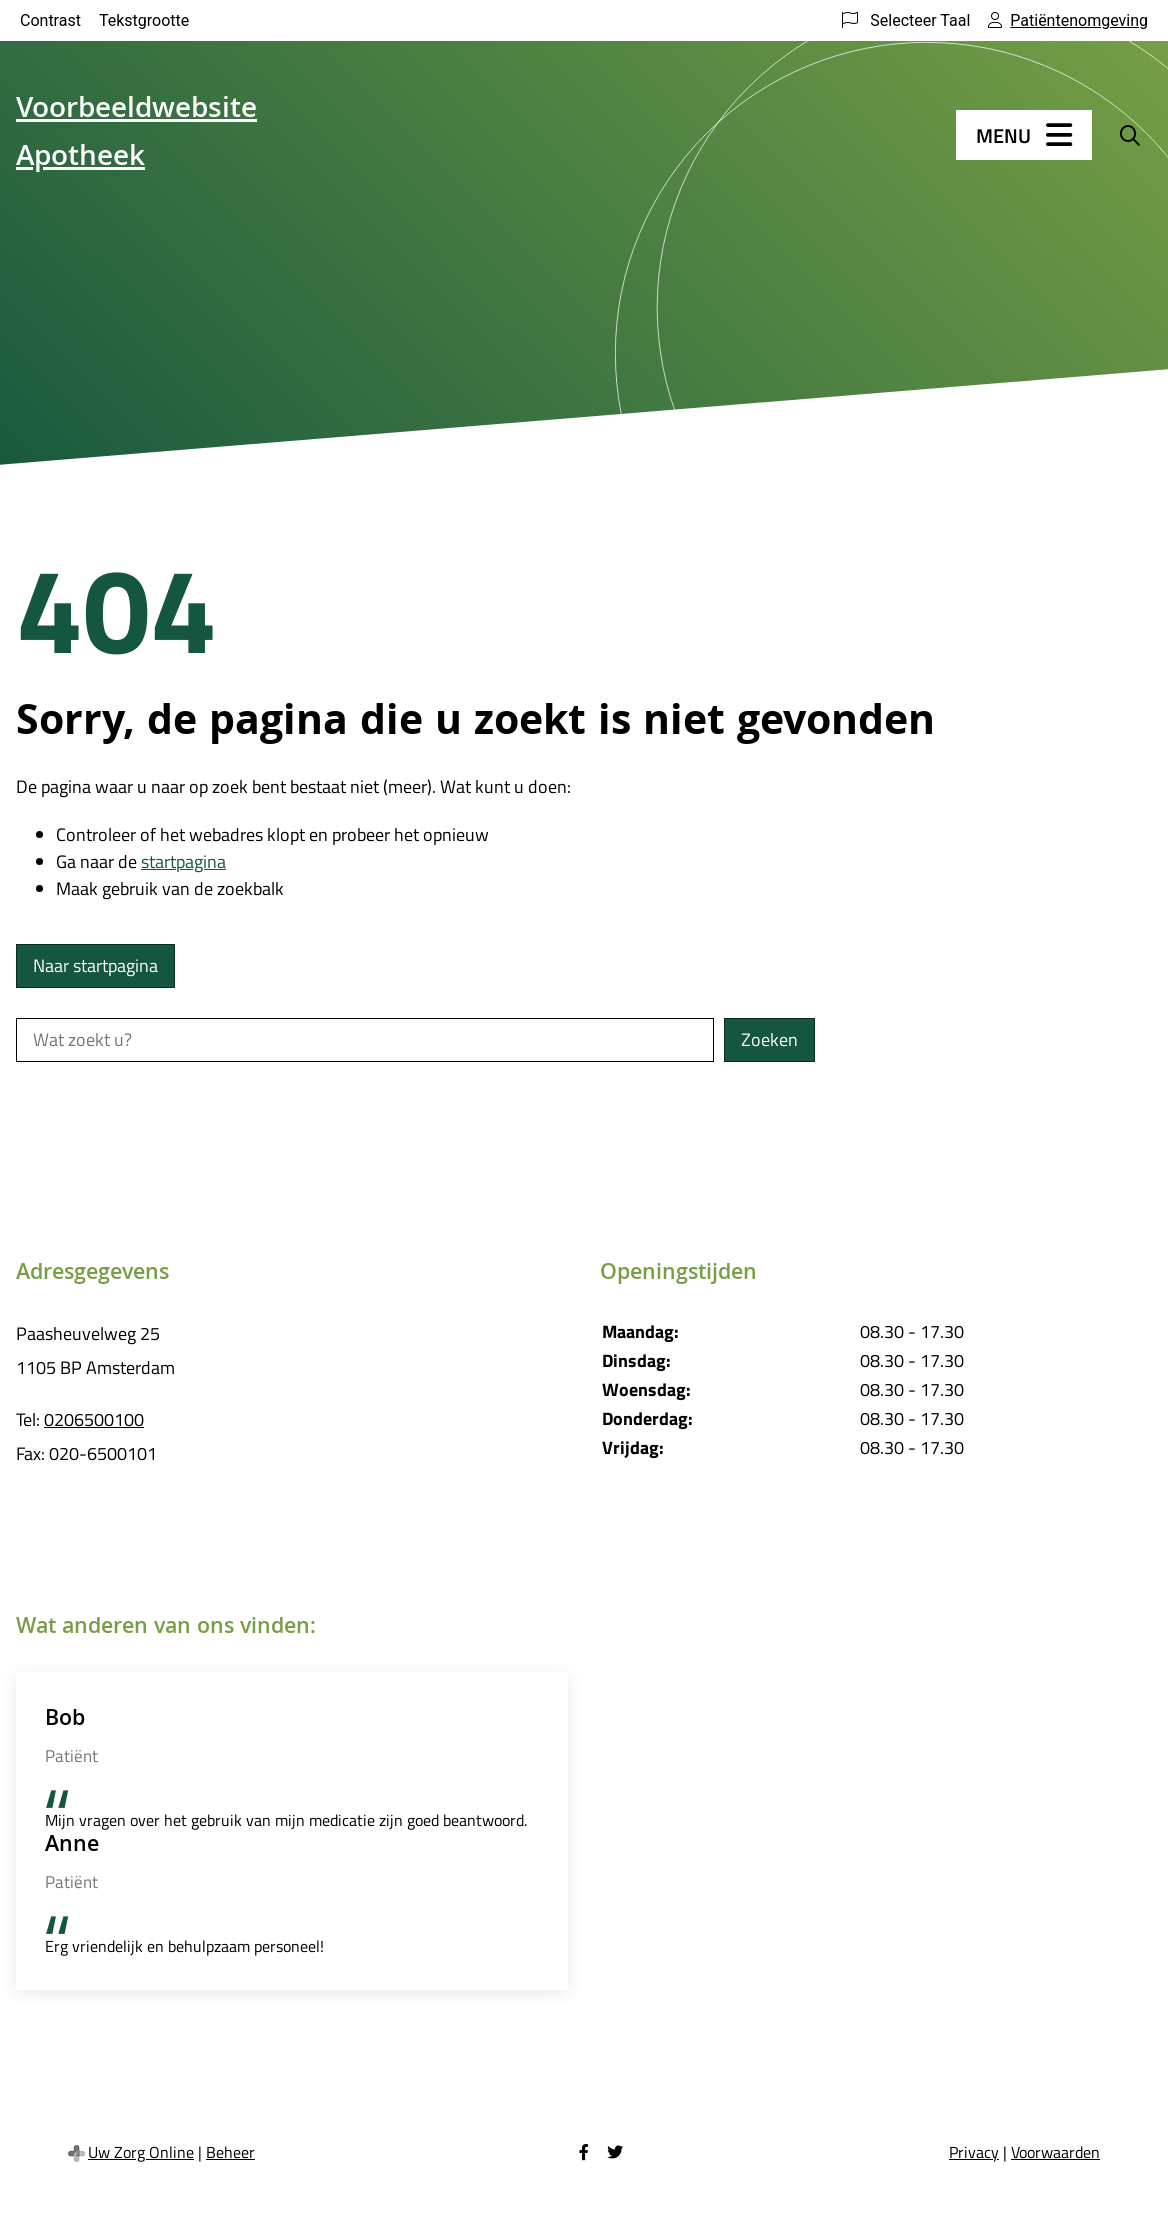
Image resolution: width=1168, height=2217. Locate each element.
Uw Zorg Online (141, 2152)
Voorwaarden (1055, 2152)
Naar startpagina (95, 965)
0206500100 (94, 1419)
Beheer (230, 2152)
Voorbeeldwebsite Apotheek (136, 135)
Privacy (974, 2152)
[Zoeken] (1130, 135)
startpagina (183, 861)
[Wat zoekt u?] (365, 1040)
